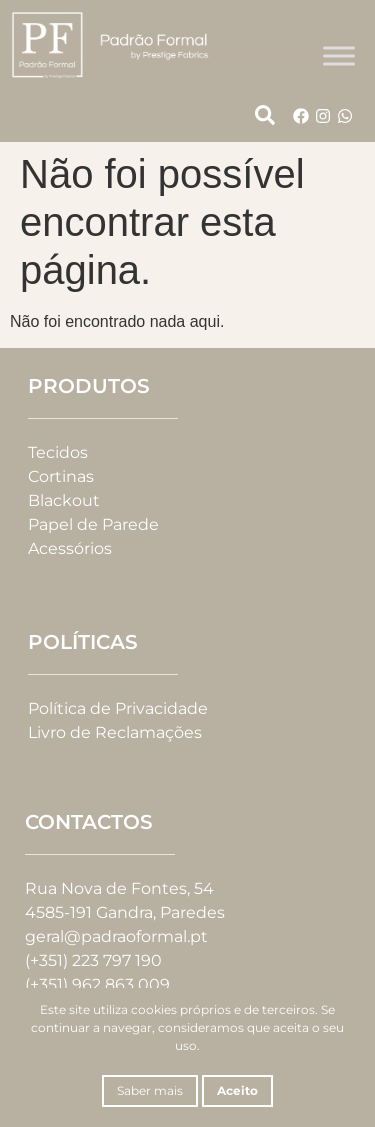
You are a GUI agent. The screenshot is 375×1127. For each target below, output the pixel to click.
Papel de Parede (93, 524)
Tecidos (58, 452)
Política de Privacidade (118, 708)
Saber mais (150, 1090)
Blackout (64, 500)
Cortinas (61, 476)
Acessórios (70, 548)
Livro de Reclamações (115, 732)
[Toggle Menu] (339, 55)
